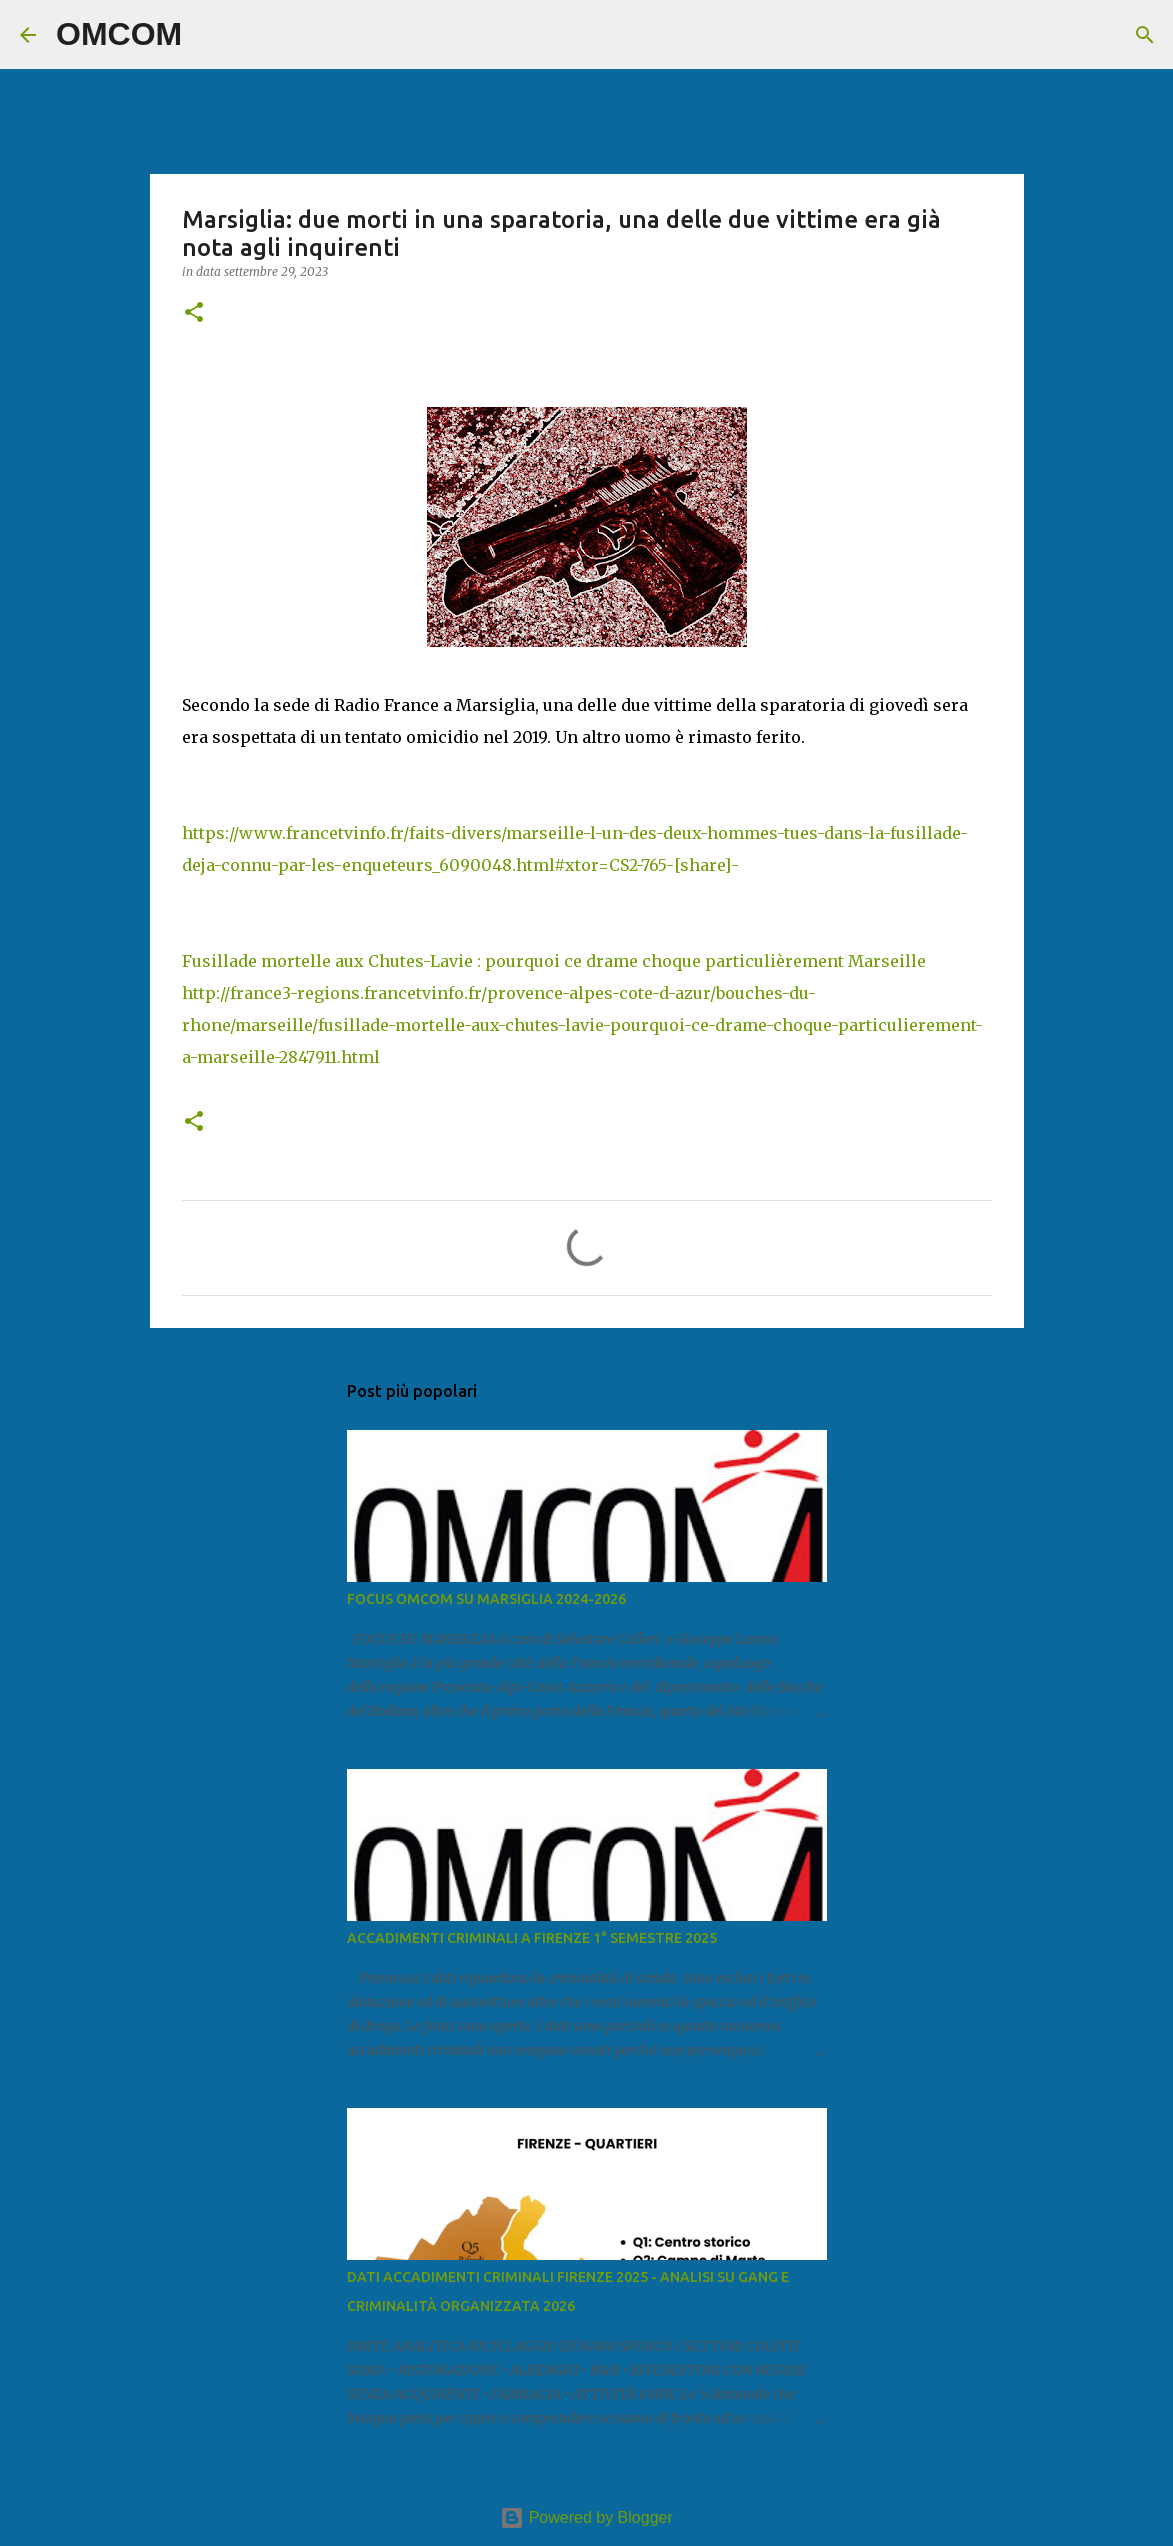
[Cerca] (210, 35)
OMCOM (119, 34)
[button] (194, 313)
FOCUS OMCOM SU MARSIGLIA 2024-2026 (486, 1599)
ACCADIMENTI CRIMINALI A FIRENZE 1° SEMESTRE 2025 (532, 1938)
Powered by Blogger (586, 2517)
